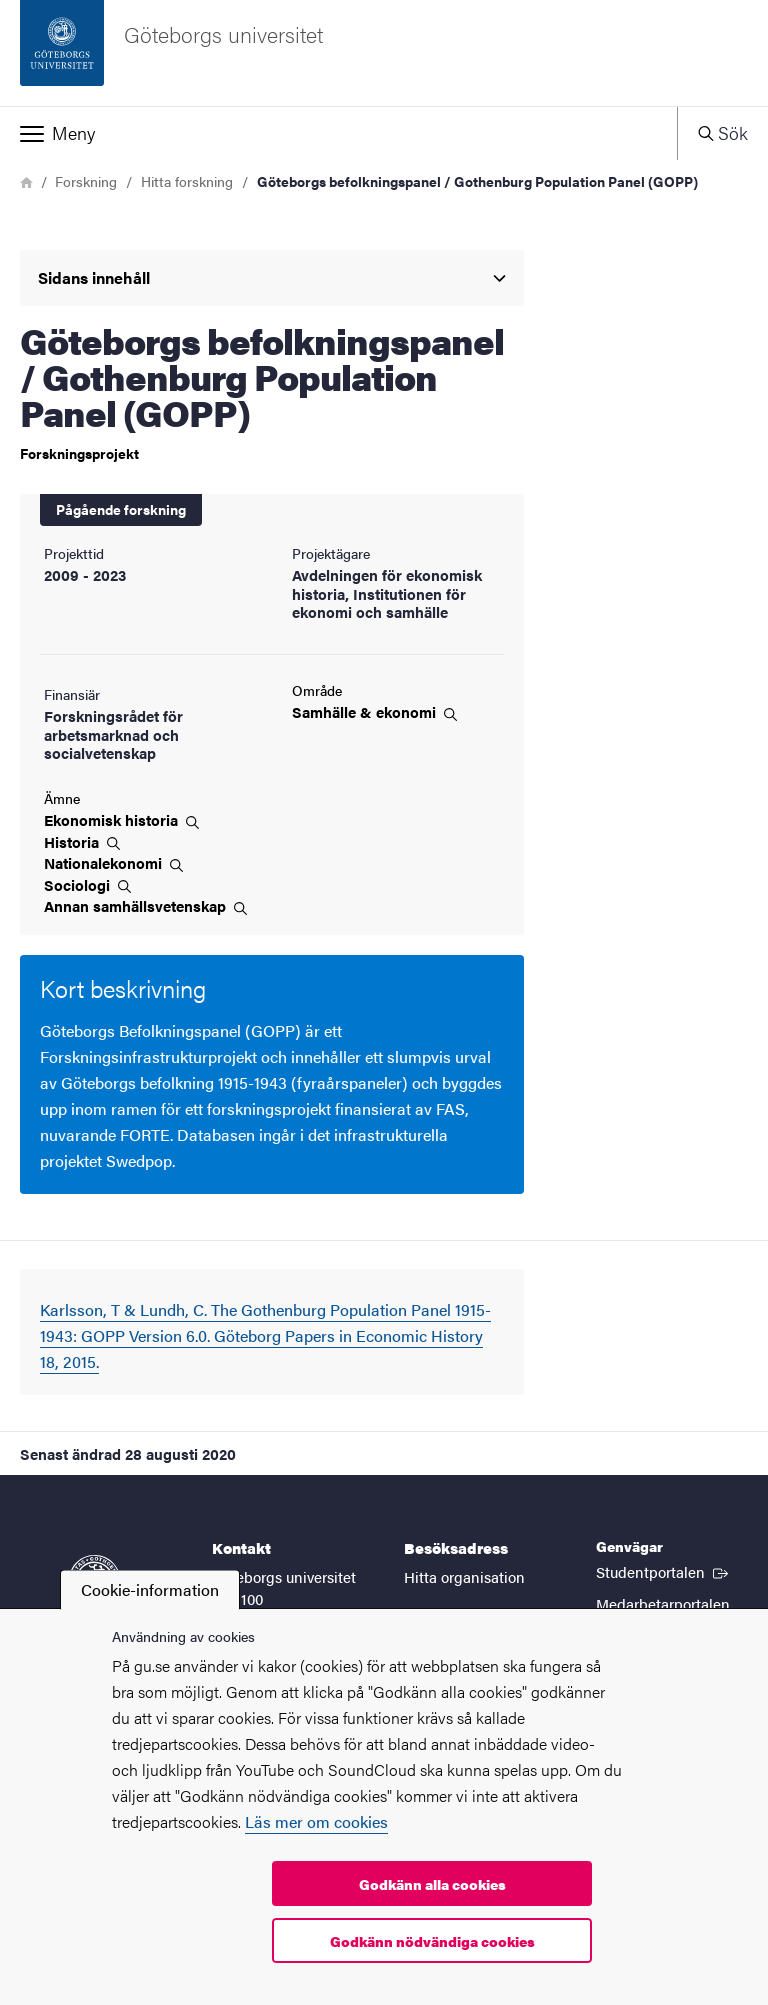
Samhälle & (374, 712)
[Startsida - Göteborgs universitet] (384, 53)
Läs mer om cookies (316, 1821)
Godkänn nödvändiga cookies (432, 1941)
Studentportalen (664, 1571)
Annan (145, 906)
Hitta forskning (187, 181)
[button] (338, 133)
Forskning (86, 181)
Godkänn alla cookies (432, 1884)
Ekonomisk (121, 820)
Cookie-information (150, 1589)
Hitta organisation (464, 1576)
